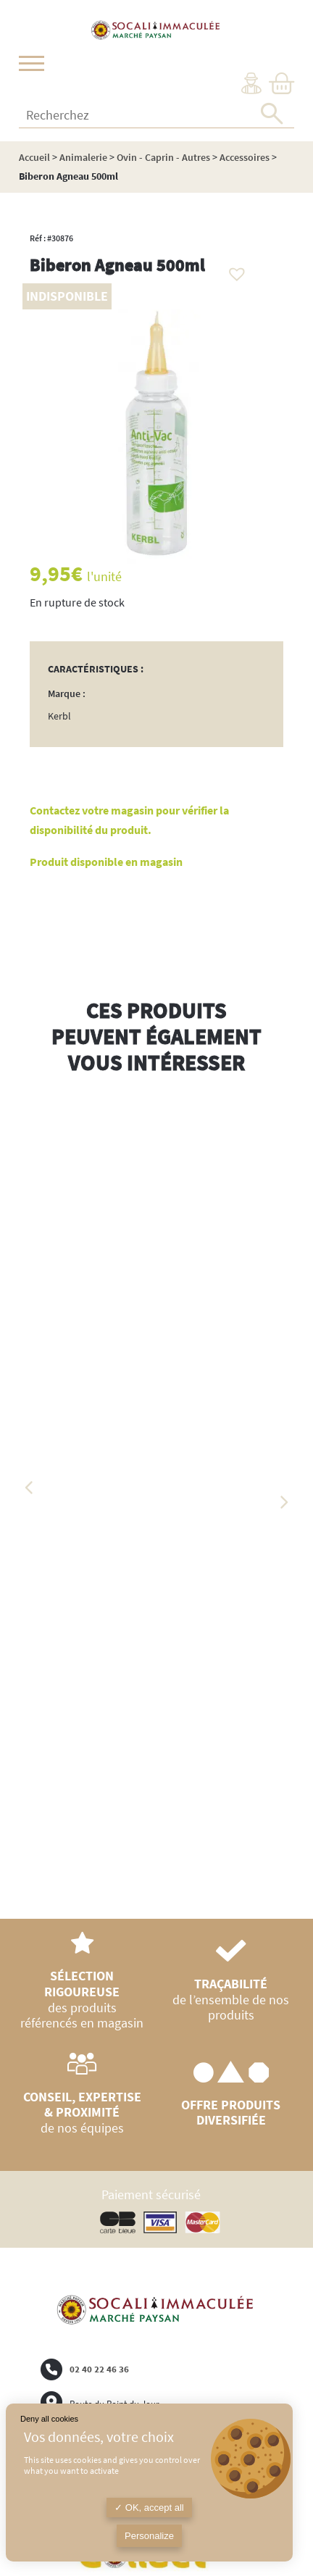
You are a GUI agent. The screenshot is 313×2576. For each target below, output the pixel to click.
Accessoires (245, 157)
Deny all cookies (49, 2418)
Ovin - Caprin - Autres (163, 157)
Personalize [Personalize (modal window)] (149, 2535)
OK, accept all (149, 2507)
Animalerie (83, 157)
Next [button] (283, 1502)
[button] (233, 270)
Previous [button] (29, 1487)
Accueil (34, 157)
